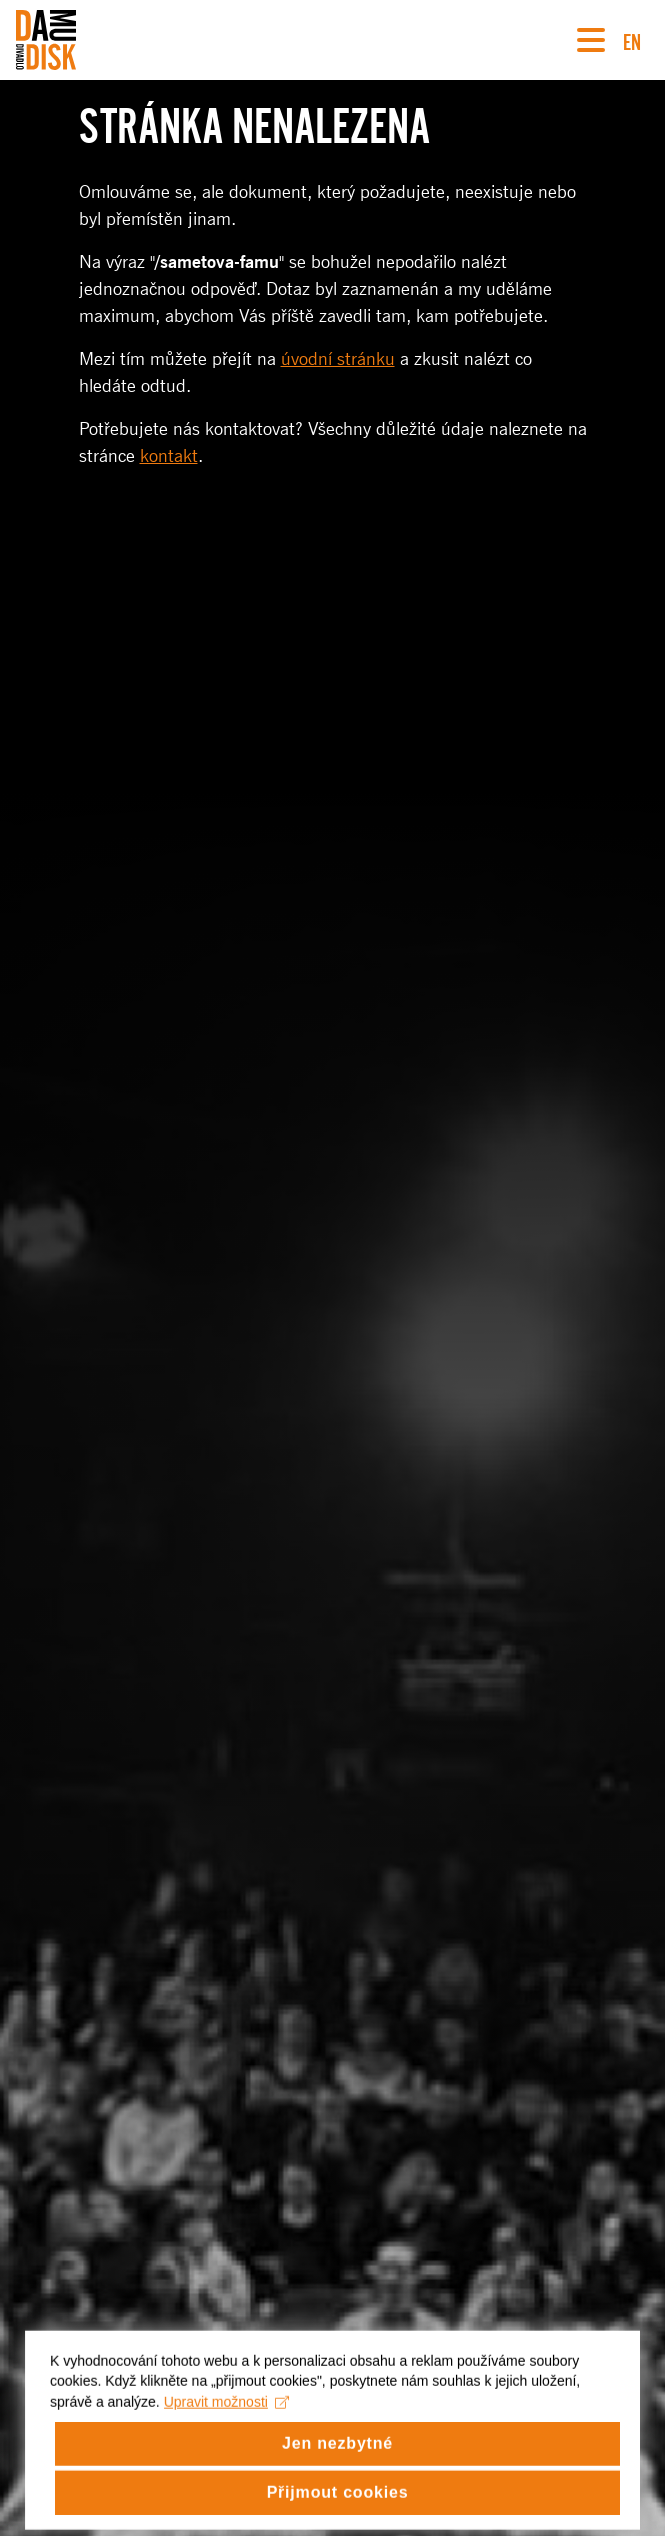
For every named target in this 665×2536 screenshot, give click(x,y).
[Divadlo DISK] (46, 40)
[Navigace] (591, 40)
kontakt (169, 456)
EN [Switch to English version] (632, 39)
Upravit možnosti (226, 2417)
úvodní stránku (338, 359)
